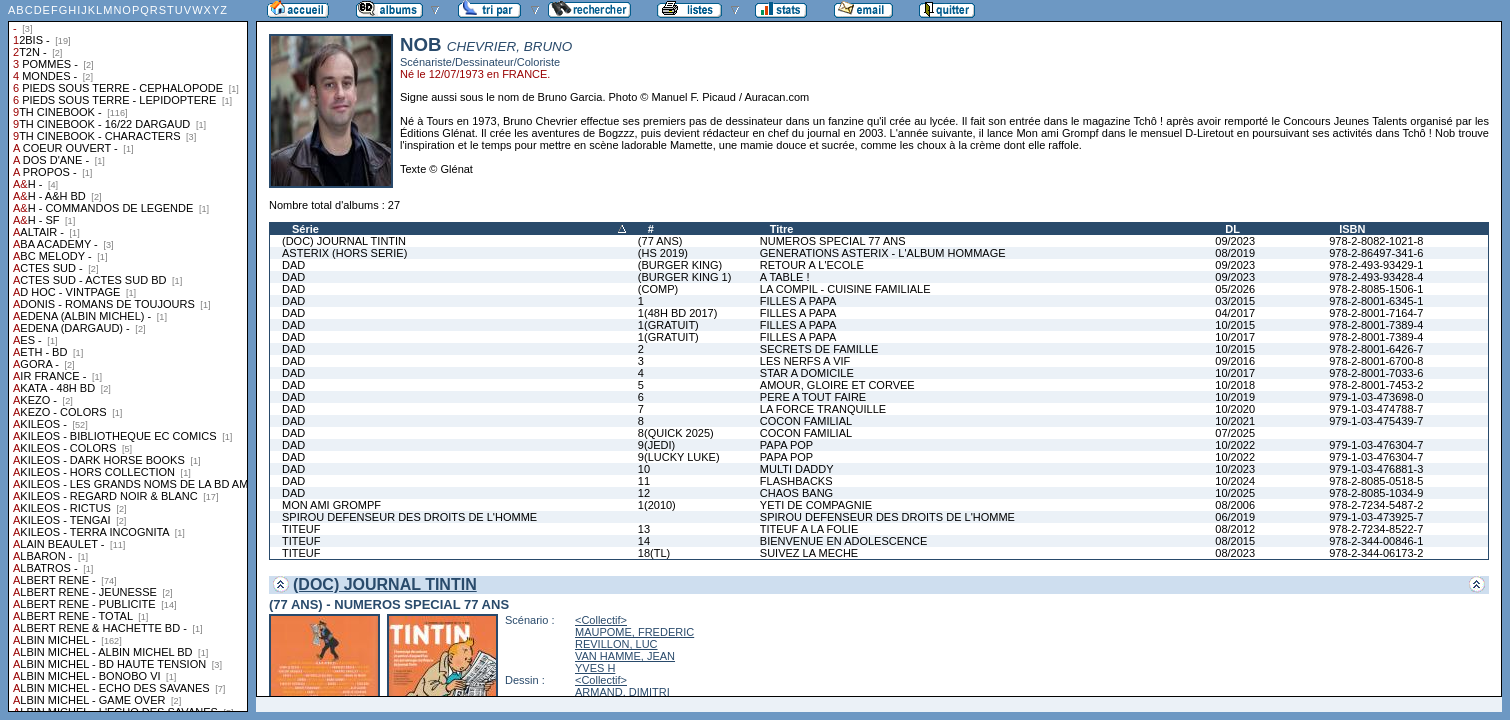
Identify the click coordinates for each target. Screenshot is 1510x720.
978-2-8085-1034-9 (1376, 493)
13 (644, 529)
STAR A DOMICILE (807, 373)
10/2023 (1235, 469)
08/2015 (1235, 541)
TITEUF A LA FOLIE (809, 529)
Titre (782, 229)
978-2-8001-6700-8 (1376, 361)
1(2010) (657, 505)
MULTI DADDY (797, 469)
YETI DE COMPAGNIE (816, 505)
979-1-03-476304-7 (1376, 445)
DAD (293, 265)
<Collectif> (601, 620)
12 (644, 493)
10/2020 (1235, 409)
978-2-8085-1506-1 (1376, 289)
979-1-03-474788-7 (1376, 409)
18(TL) (654, 553)
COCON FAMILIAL (806, 421)
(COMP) (658, 289)
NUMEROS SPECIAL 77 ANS (833, 241)
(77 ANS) (660, 241)
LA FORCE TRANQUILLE (823, 409)
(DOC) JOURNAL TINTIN (344, 241)
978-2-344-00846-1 (1376, 541)
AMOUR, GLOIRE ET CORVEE (837, 385)
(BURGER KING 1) (685, 277)
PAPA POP (786, 445)
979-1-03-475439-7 (1376, 421)
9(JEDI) (656, 445)
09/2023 (1235, 241)
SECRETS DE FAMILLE (819, 349)
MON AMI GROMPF (331, 505)
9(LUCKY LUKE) (679, 457)
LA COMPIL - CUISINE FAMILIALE (845, 289)
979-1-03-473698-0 (1376, 397)
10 (644, 469)
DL (1232, 229)
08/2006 (1235, 505)
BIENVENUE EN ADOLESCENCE (844, 541)
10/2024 (1235, 481)
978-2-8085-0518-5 (1376, 481)
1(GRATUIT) (668, 325)
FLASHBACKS (796, 481)
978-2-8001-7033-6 (1376, 373)
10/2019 (1235, 397)
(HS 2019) (663, 253)
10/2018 (1235, 385)
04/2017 (1235, 313)
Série (305, 229)
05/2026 (1235, 289)
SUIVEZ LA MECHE (809, 553)
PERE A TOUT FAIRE (813, 397)
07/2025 (1235, 433)
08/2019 (1235, 253)
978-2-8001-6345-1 (1376, 301)
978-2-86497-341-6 (1376, 253)
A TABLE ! (785, 277)
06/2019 (1235, 517)
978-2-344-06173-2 (1376, 553)
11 (644, 481)
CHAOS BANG (796, 493)
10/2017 (1235, 337)
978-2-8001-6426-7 (1376, 349)
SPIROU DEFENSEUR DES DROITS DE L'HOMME (409, 517)
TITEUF (301, 529)
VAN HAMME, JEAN (625, 656)
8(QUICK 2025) (676, 433)
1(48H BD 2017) (678, 313)
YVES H (595, 668)
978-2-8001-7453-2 (1376, 385)
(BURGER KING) (680, 265)
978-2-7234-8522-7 (1376, 529)
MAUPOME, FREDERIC (634, 632)
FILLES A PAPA (798, 301)
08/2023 (1235, 553)
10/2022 (1235, 445)
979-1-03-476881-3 (1376, 469)
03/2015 (1235, 301)
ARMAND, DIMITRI (622, 692)
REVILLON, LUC (616, 644)
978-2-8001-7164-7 (1376, 313)
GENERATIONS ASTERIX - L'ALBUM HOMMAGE (883, 253)
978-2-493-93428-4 (1376, 277)
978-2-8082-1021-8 (1376, 241)
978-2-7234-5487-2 (1376, 505)
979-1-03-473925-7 (1376, 517)
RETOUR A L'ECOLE (812, 265)
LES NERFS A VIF (805, 361)
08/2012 (1235, 529)
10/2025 (1235, 493)
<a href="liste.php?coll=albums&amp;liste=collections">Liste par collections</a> (128, 356)
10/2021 (1235, 421)
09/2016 (1235, 361)
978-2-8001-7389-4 (1376, 325)
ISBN (1352, 229)
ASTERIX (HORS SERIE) (344, 253)
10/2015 (1235, 325)
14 (644, 541)
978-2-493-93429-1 (1376, 265)
